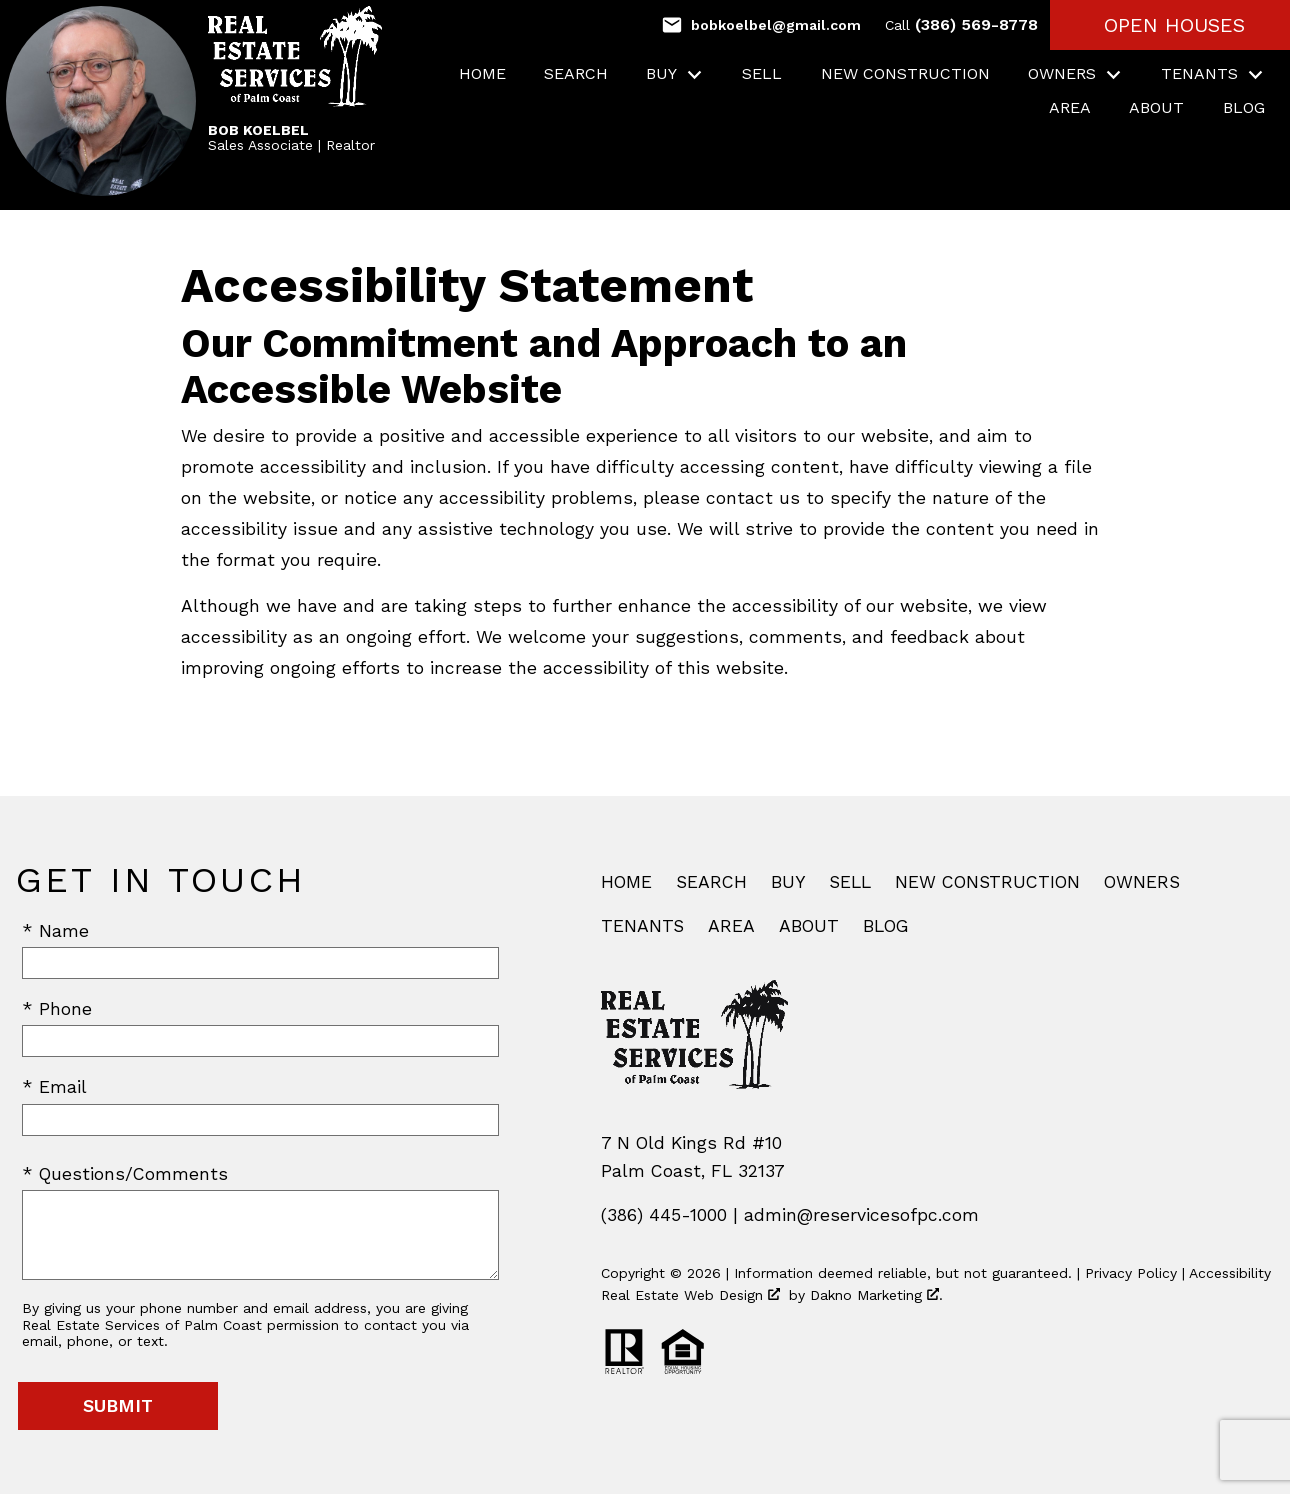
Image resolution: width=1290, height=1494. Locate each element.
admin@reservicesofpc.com (861, 1215)
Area (1070, 108)
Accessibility (1230, 1273)
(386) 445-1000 (664, 1215)
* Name (55, 931)
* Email (54, 1087)
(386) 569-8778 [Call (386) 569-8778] (961, 24)
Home (482, 74)
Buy (788, 882)
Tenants (642, 926)
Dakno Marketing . (876, 1295)
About (1156, 108)
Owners (1142, 882)
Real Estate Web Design (690, 1295)
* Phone (57, 1009)
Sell (762, 74)
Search (576, 74)
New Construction (905, 74)
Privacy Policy (1131, 1273)
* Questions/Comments (125, 1174)
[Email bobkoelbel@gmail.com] (761, 25)
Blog (1244, 108)
